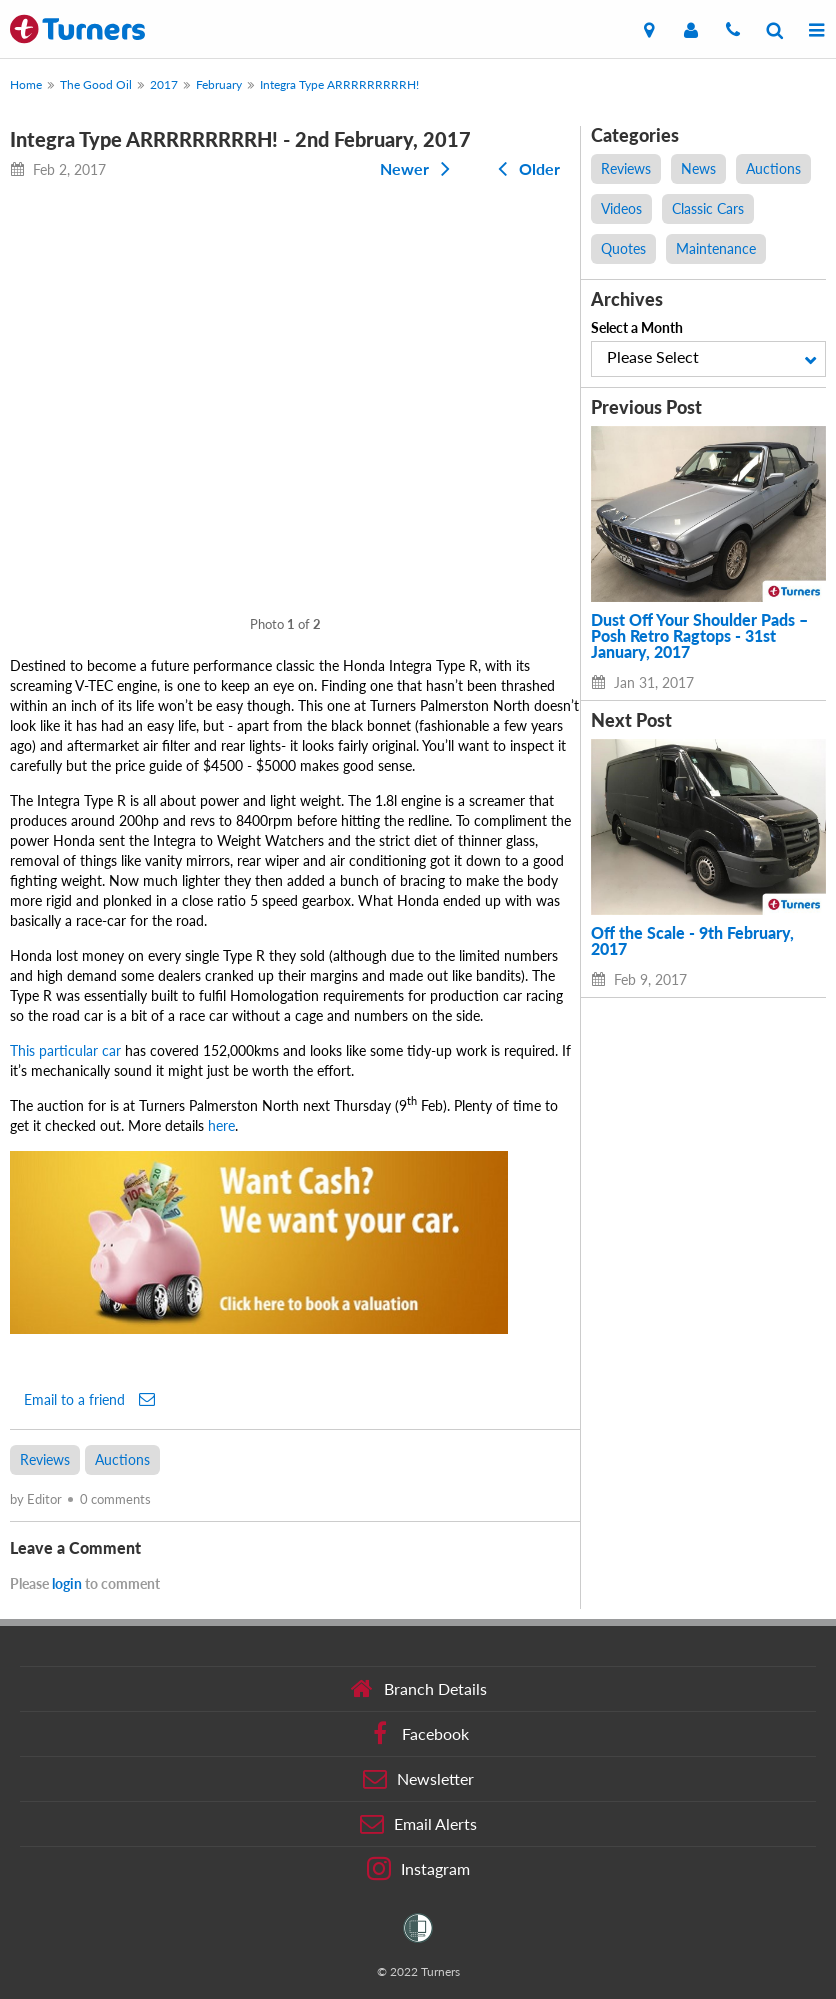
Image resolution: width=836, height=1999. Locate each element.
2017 (164, 84)
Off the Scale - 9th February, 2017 (692, 941)
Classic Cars (708, 208)
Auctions (122, 1459)
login (67, 1583)
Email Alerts (418, 1824)
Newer (419, 168)
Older (525, 168)
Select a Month (637, 327)
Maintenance (716, 248)
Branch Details (418, 1689)
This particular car (65, 1050)
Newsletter (418, 1779)
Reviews (45, 1459)
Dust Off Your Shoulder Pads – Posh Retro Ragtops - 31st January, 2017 (699, 636)
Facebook (418, 1734)
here (221, 1125)
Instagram (418, 1869)
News (698, 168)
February (219, 84)
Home (26, 84)
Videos (621, 208)
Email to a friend (89, 1399)
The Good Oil (96, 84)
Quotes (623, 248)
